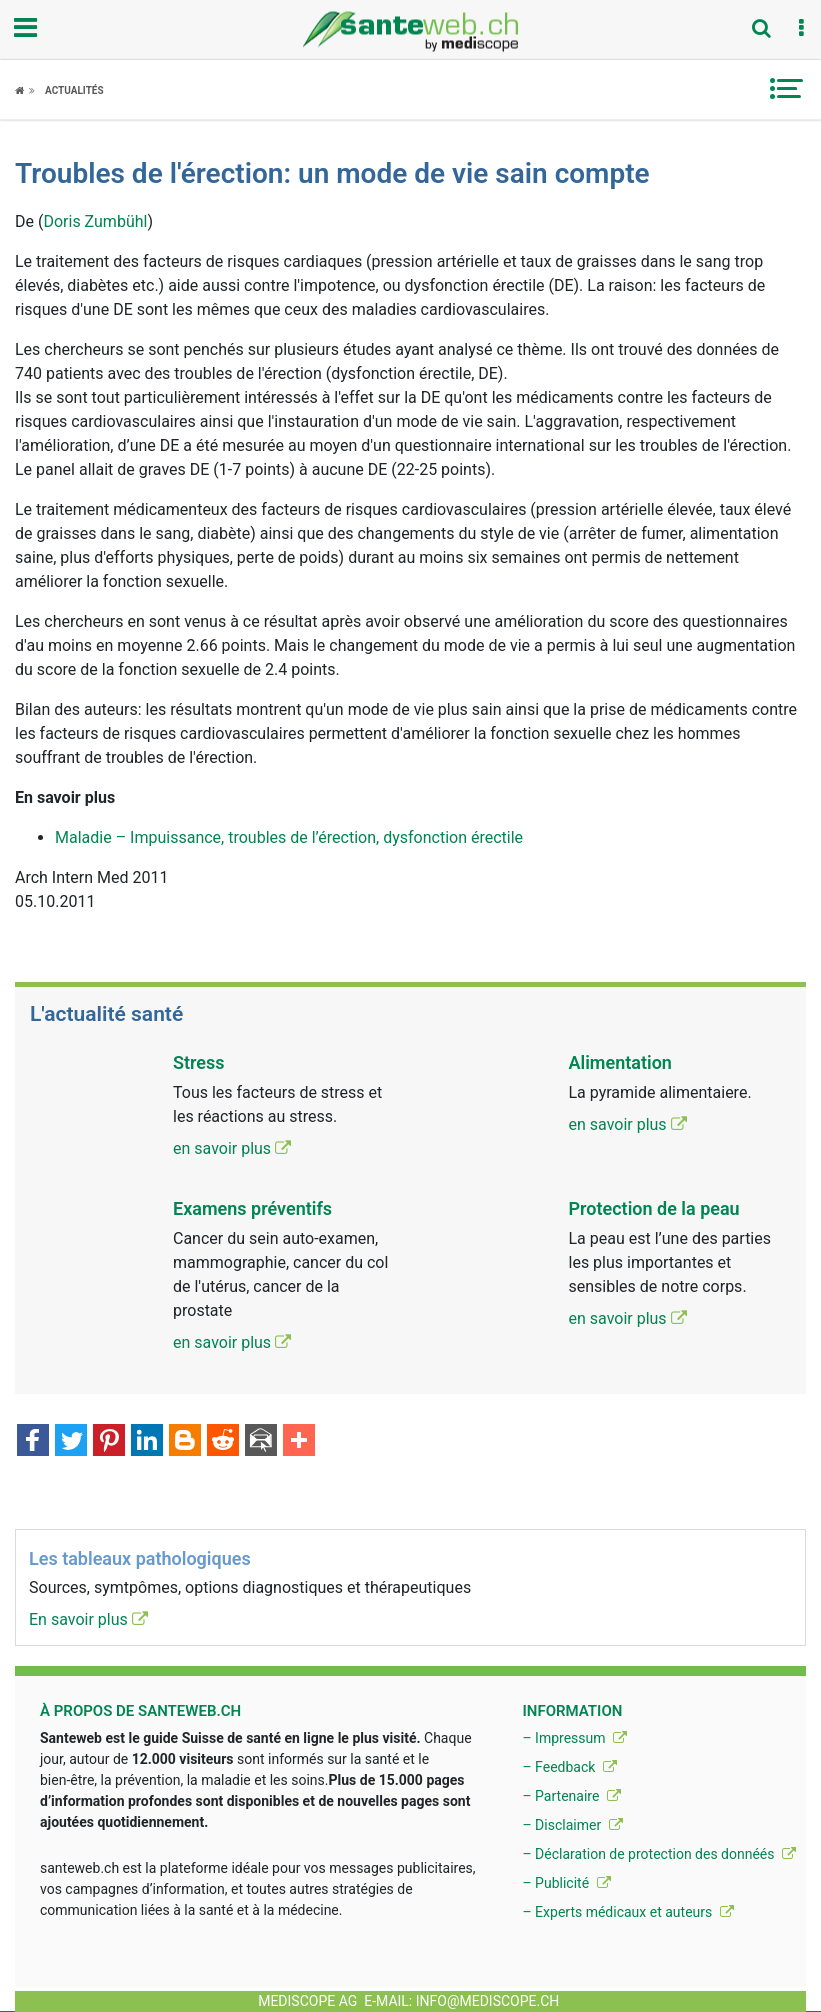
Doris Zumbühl (95, 221)
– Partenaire (571, 1796)
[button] (801, 29)
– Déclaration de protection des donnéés (659, 1854)
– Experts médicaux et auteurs (627, 1912)
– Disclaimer (572, 1825)
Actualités (74, 90)
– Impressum (574, 1738)
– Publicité (566, 1883)
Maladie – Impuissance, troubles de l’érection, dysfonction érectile (289, 837)
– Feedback (569, 1767)
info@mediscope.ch (488, 2001)
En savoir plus (88, 1619)
